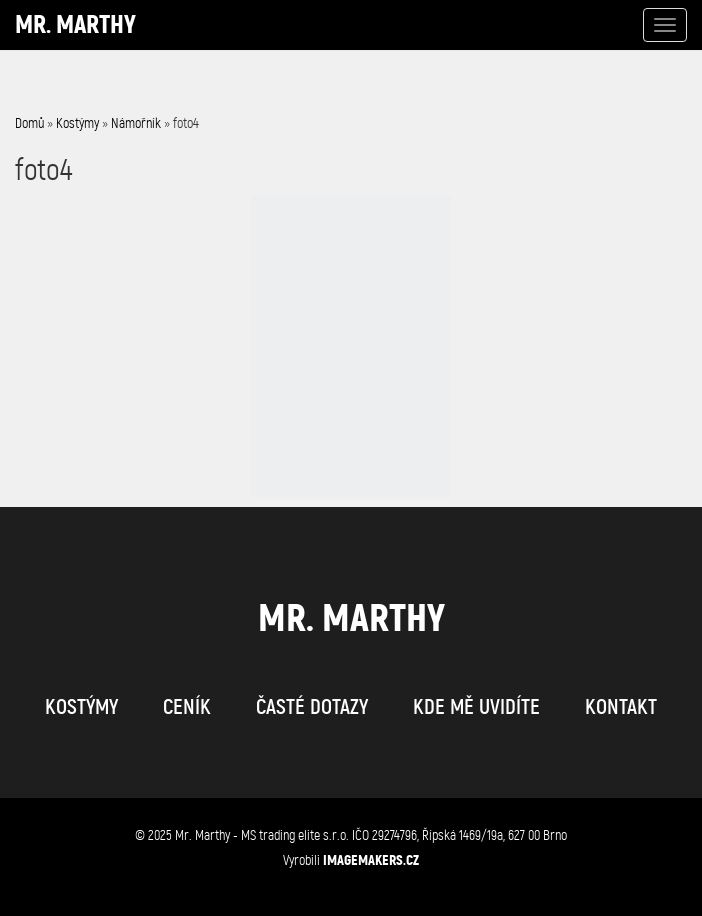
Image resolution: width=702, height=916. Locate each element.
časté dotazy (312, 707)
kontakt (621, 707)
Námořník (136, 123)
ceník (187, 707)
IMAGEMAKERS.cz (371, 860)
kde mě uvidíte (476, 707)
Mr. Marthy (75, 24)
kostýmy (81, 707)
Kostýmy (77, 123)
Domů (29, 123)
